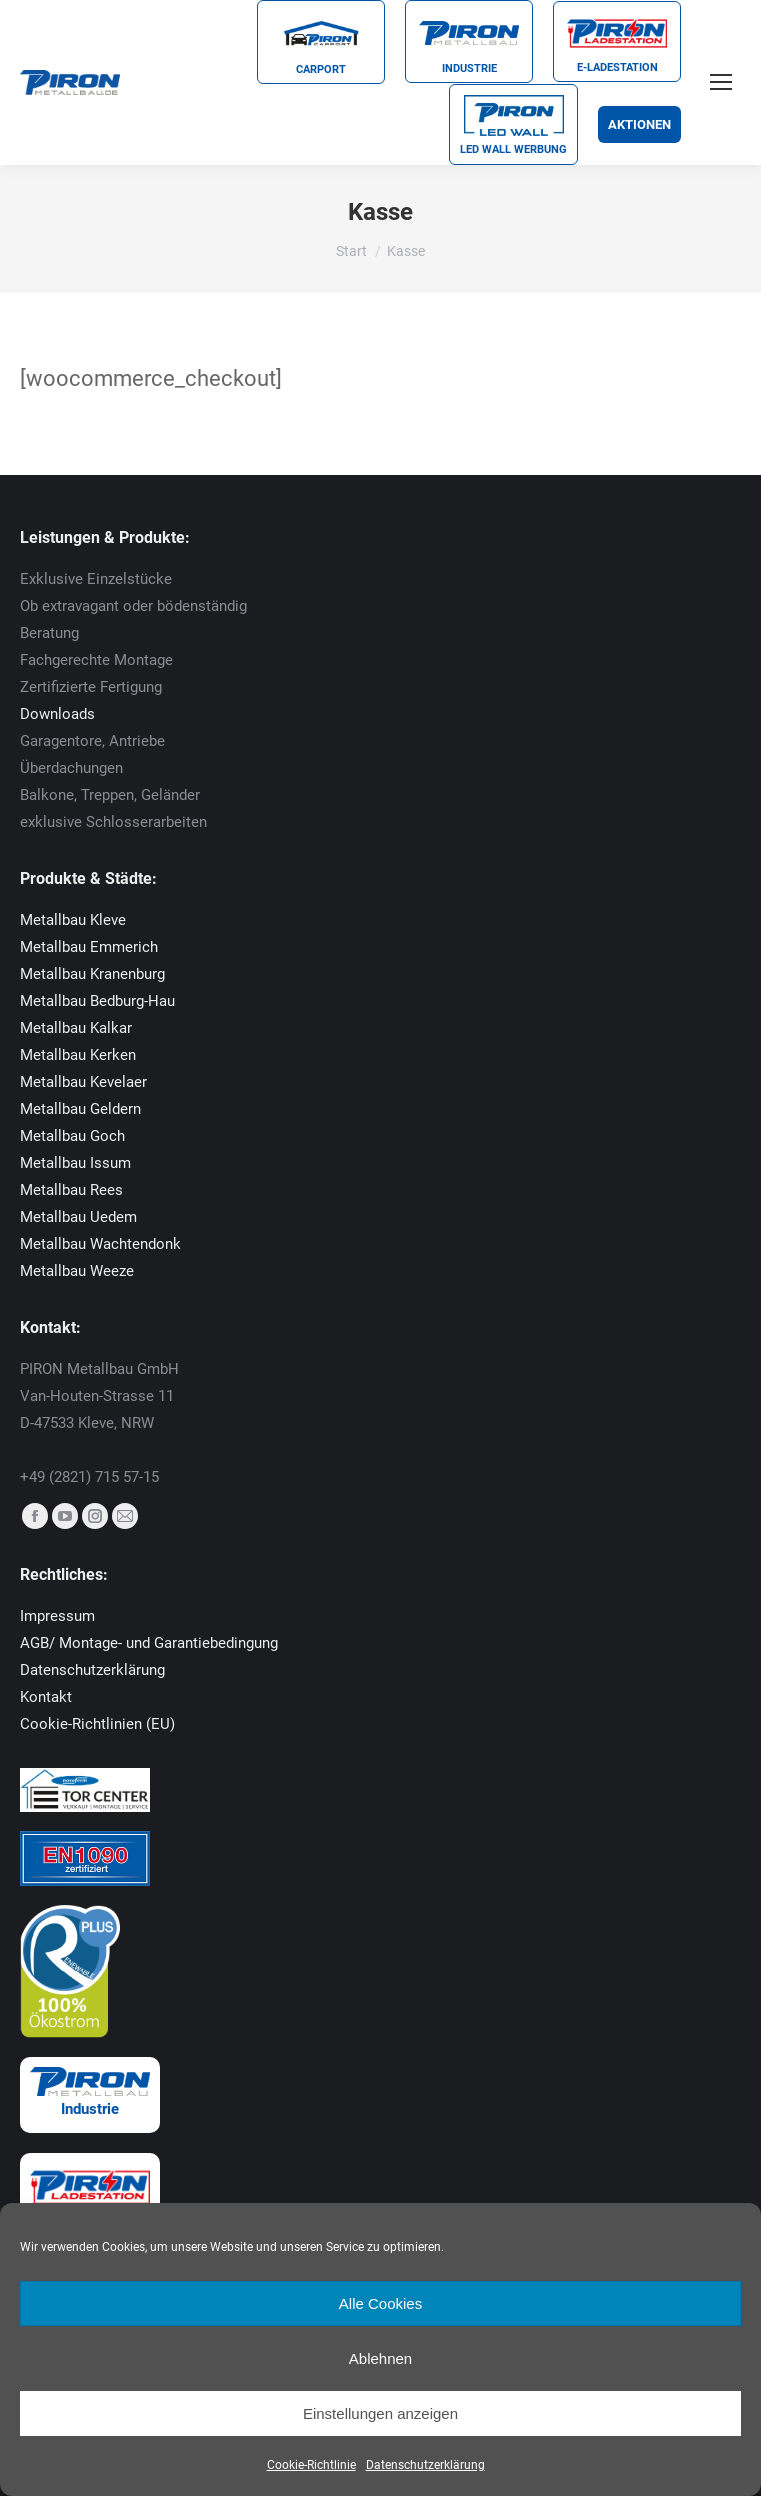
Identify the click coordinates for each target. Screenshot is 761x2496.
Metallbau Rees (71, 1190)
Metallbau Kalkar (76, 1028)
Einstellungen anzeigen (380, 2413)
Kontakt (46, 1697)
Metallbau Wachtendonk (100, 1244)
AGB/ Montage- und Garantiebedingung (149, 1643)
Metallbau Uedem (78, 1217)
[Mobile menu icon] (721, 82)
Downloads (57, 714)
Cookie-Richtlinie (311, 2465)
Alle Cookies (380, 2303)
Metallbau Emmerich (89, 947)
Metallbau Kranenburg (92, 974)
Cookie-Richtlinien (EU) (97, 1724)
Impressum (57, 1616)
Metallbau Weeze (77, 1271)
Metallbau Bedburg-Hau (97, 1001)
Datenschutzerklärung (425, 2465)
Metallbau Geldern (80, 1109)
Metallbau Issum (75, 1163)
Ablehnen (380, 2358)
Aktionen (639, 124)
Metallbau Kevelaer (83, 1082)
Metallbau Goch (72, 1136)
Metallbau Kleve (73, 920)
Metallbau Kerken (78, 1055)
